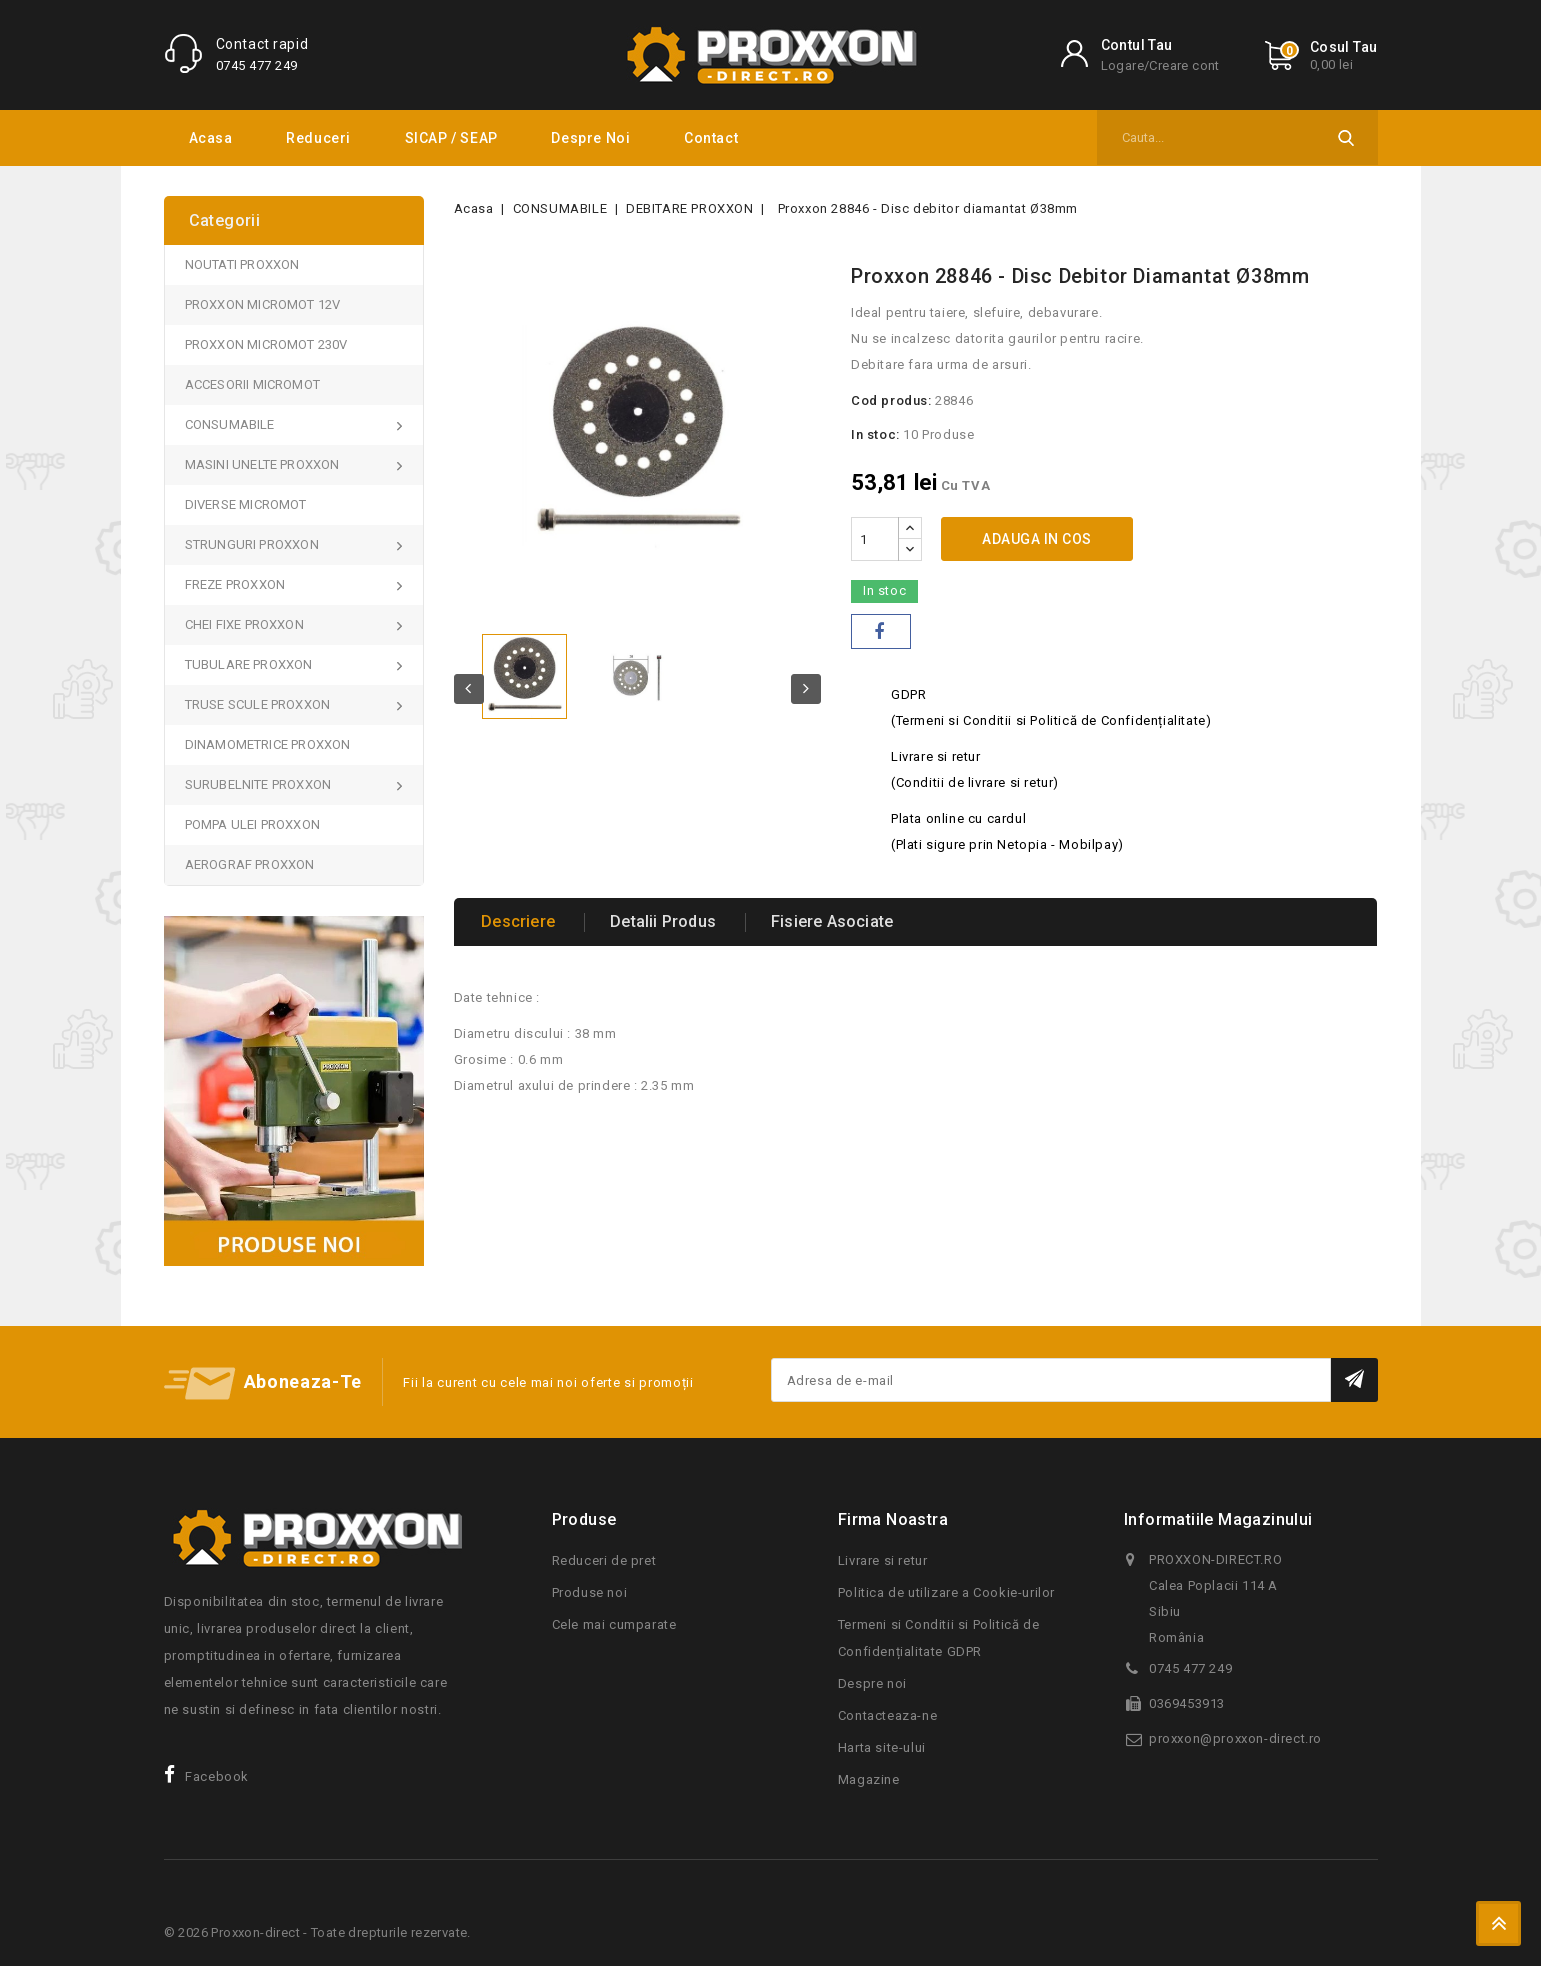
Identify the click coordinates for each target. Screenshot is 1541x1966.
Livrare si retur (883, 1560)
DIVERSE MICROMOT (246, 504)
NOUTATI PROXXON (242, 264)
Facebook (217, 1776)
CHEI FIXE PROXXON (246, 624)
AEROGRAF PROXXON (250, 864)
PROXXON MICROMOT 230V (266, 344)
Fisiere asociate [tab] (844, 922)
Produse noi (590, 1592)
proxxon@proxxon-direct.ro (1235, 1738)
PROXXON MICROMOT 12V (263, 304)
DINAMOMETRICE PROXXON (268, 744)
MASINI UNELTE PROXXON (264, 464)
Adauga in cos (1037, 539)
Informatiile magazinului (1218, 1519)
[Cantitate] (875, 539)
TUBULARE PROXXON (250, 664)
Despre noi (590, 138)
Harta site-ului (882, 1747)
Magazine (869, 1779)
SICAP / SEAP (451, 138)
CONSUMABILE (231, 424)
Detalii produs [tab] (670, 922)
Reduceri (318, 138)
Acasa (211, 138)
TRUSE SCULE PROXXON (259, 704)
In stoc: (875, 434)
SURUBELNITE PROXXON (260, 784)
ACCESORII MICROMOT (253, 384)
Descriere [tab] (521, 922)
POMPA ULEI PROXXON (253, 824)
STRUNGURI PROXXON (254, 544)
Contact (711, 138)
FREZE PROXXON (237, 584)
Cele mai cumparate (614, 1624)
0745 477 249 (257, 65)
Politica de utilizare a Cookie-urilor (946, 1592)
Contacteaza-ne (887, 1715)
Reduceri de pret (604, 1560)
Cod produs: (891, 400)
